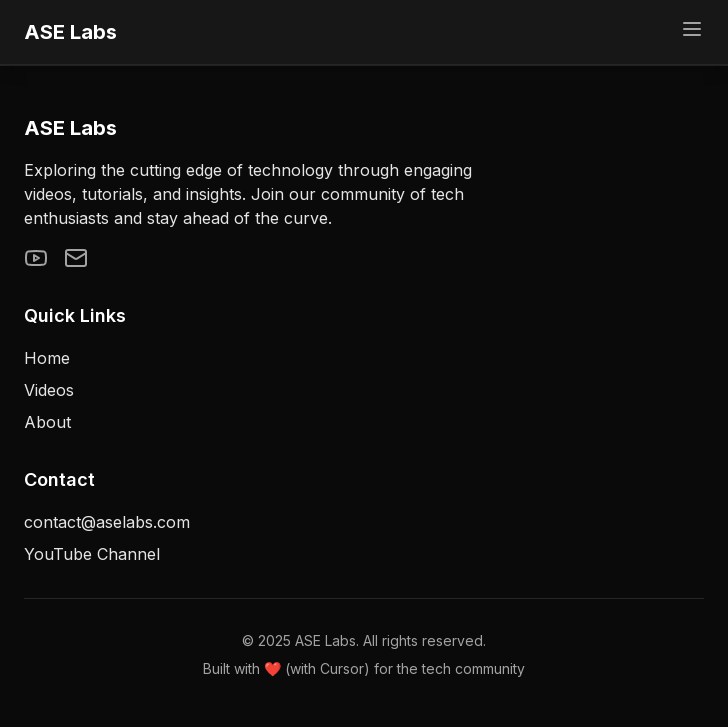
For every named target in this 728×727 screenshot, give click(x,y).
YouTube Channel (92, 554)
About (47, 422)
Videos (49, 390)
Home (47, 358)
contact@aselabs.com (107, 522)
